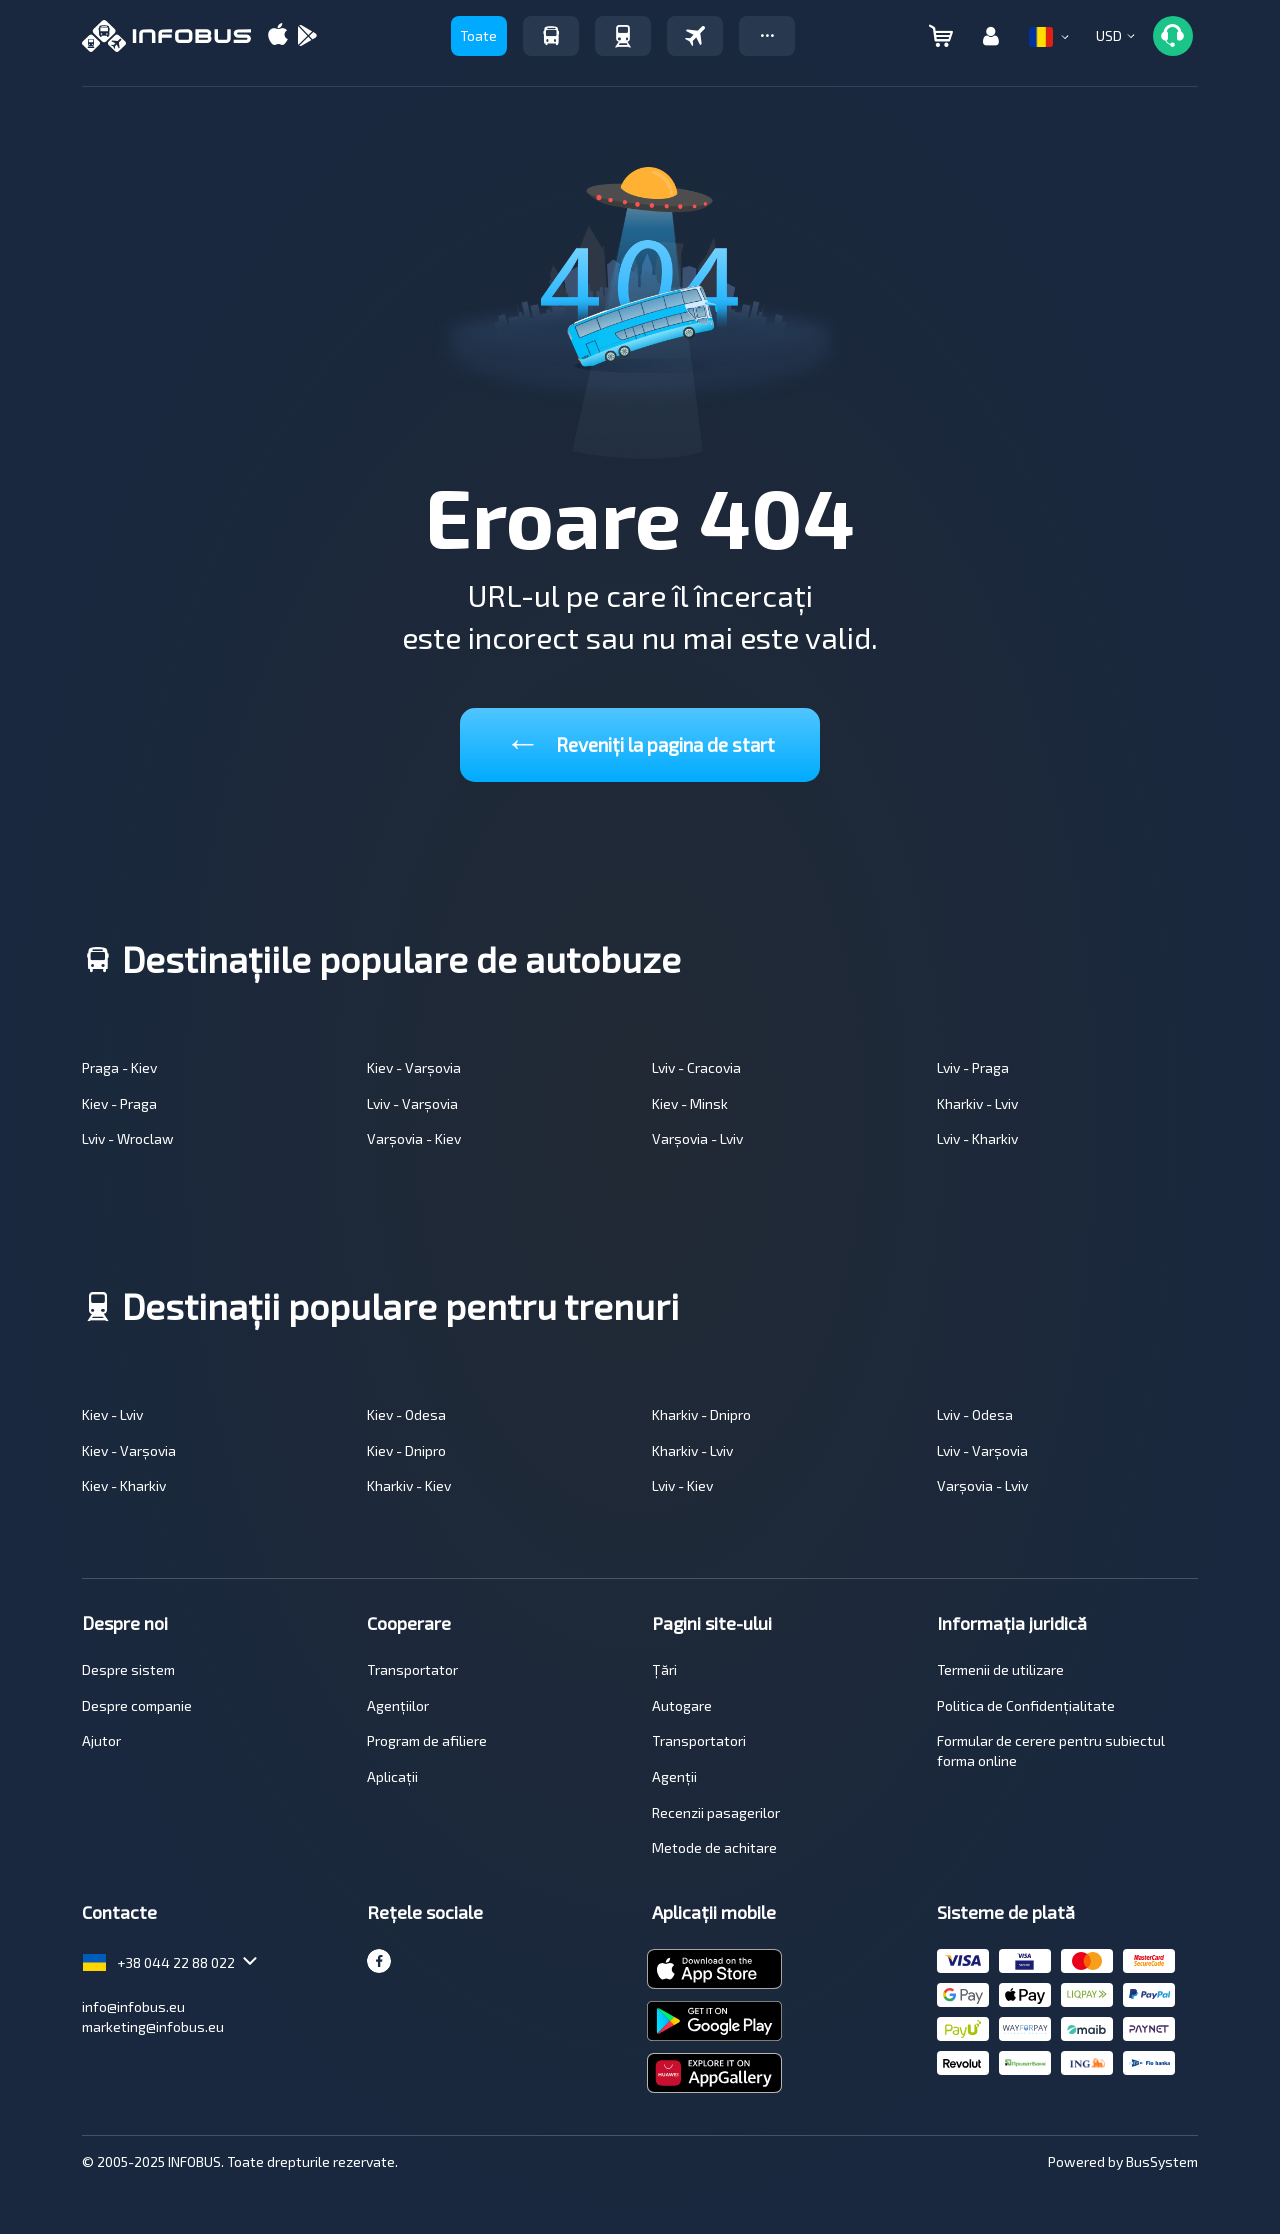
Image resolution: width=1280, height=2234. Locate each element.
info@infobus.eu (133, 2006)
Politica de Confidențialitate (1026, 1705)
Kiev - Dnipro (406, 1450)
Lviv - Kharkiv (977, 1138)
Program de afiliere (427, 1740)
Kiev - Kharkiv (124, 1485)
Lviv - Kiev (682, 1485)
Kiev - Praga (119, 1103)
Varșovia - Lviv (697, 1138)
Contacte (119, 1912)
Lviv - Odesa (975, 1414)
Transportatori (699, 1740)
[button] (767, 36)
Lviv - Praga (973, 1067)
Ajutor (101, 1740)
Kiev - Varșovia (414, 1067)
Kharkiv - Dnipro (701, 1414)
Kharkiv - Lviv (977, 1103)
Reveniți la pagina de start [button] (640, 740)
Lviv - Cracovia (696, 1067)
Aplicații (392, 1776)
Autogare (682, 1705)
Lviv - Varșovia (412, 1103)
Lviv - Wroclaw (128, 1138)
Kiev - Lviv (112, 1414)
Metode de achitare (714, 1847)
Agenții (674, 1776)
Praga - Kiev (119, 1067)
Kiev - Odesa (406, 1414)
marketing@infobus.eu (153, 2026)
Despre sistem (128, 1669)
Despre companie (137, 1705)
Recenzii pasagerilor (716, 1812)
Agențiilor (398, 1705)
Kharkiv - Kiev (409, 1485)
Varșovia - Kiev (414, 1138)
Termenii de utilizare (1000, 1669)
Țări (664, 1669)
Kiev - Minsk (690, 1103)
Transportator (412, 1669)
